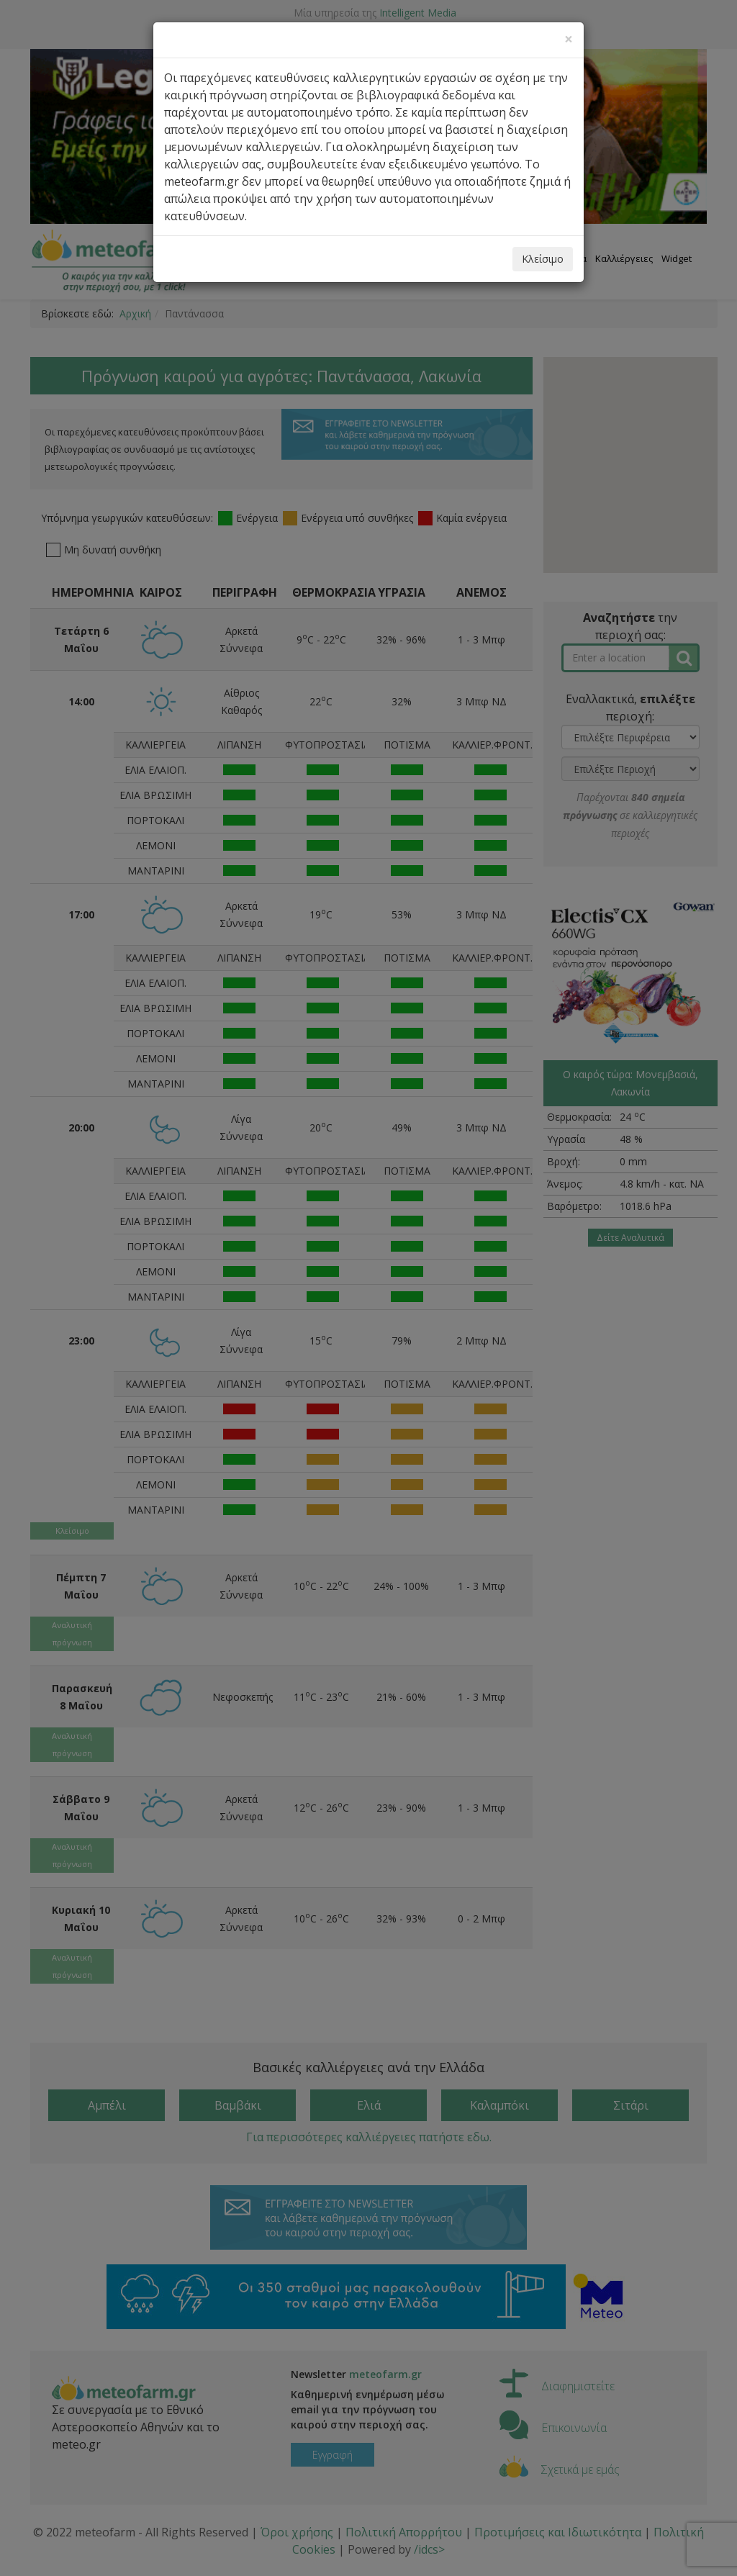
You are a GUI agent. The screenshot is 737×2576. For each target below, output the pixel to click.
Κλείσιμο (543, 259)
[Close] (568, 39)
